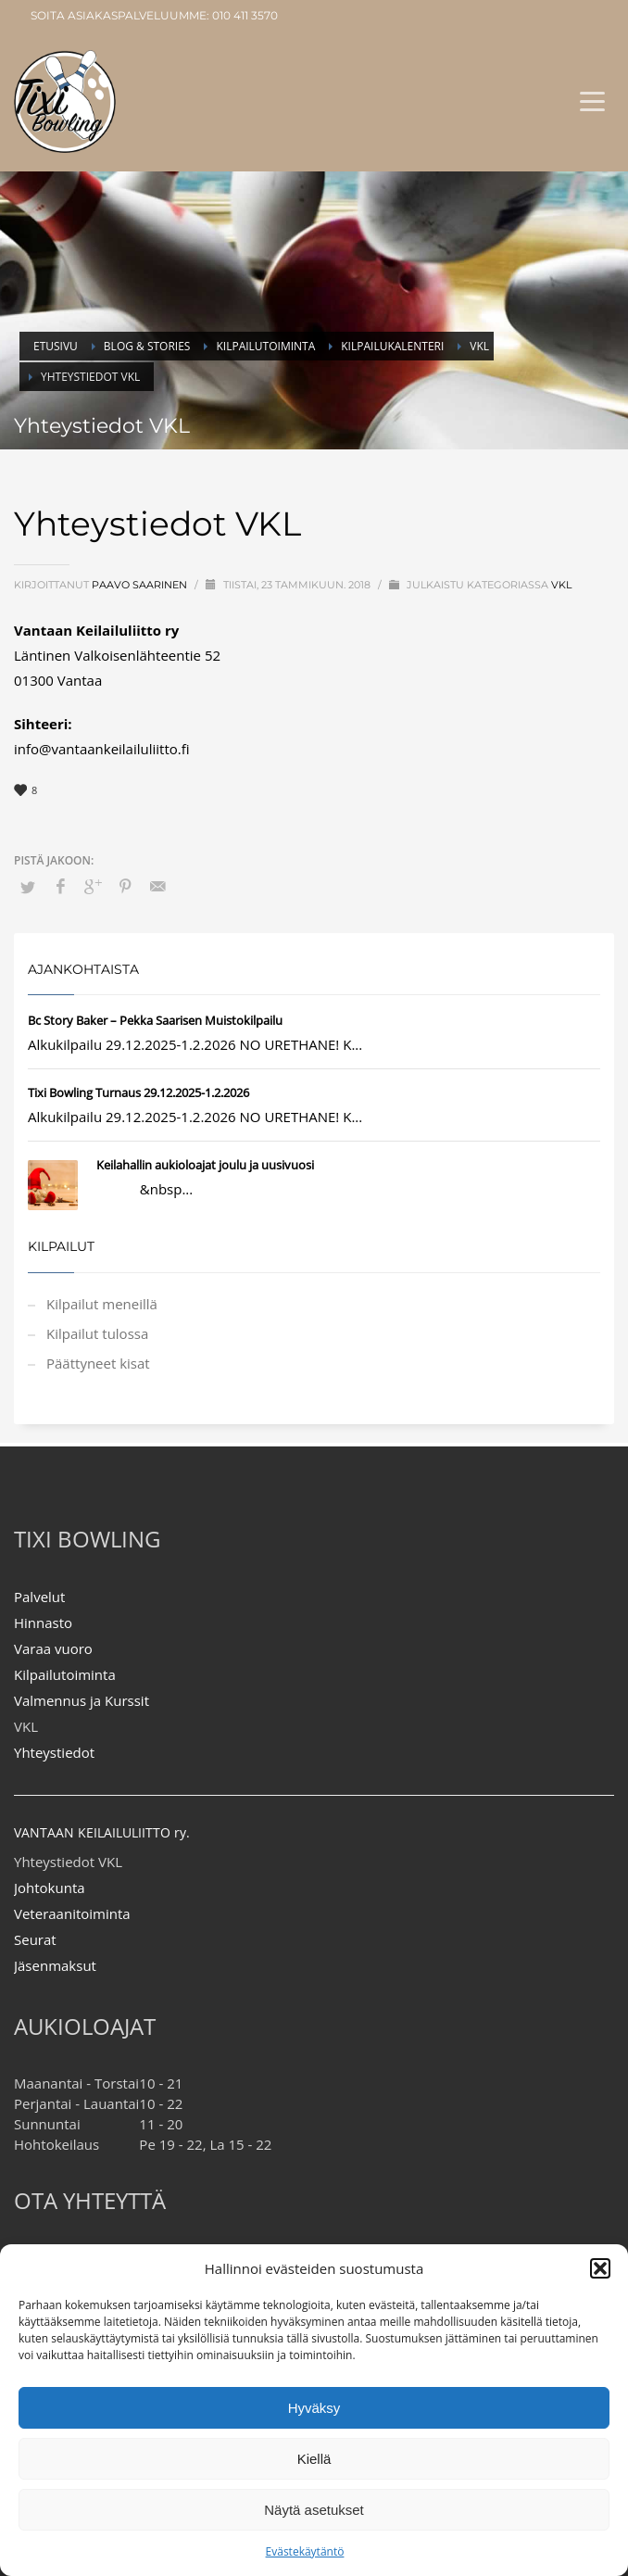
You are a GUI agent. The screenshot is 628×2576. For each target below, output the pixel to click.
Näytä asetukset (314, 2510)
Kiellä (314, 2459)
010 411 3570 (245, 15)
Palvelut (39, 1596)
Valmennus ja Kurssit (81, 1700)
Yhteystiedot (54, 1752)
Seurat (35, 1939)
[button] (600, 2268)
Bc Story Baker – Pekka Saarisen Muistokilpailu (155, 1020)
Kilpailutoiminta (65, 1674)
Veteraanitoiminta (72, 1913)
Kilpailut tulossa (97, 1333)
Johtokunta (49, 1887)
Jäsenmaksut (55, 1965)
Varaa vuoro (53, 1648)
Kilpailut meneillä (101, 1303)
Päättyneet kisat (98, 1363)
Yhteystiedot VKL (68, 1861)
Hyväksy (314, 2408)
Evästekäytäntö (305, 2551)
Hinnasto (43, 1622)
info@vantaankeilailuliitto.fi (102, 748)
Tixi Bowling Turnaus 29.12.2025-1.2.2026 (138, 1092)
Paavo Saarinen (141, 584)
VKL (561, 584)
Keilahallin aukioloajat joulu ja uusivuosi (205, 1164)
